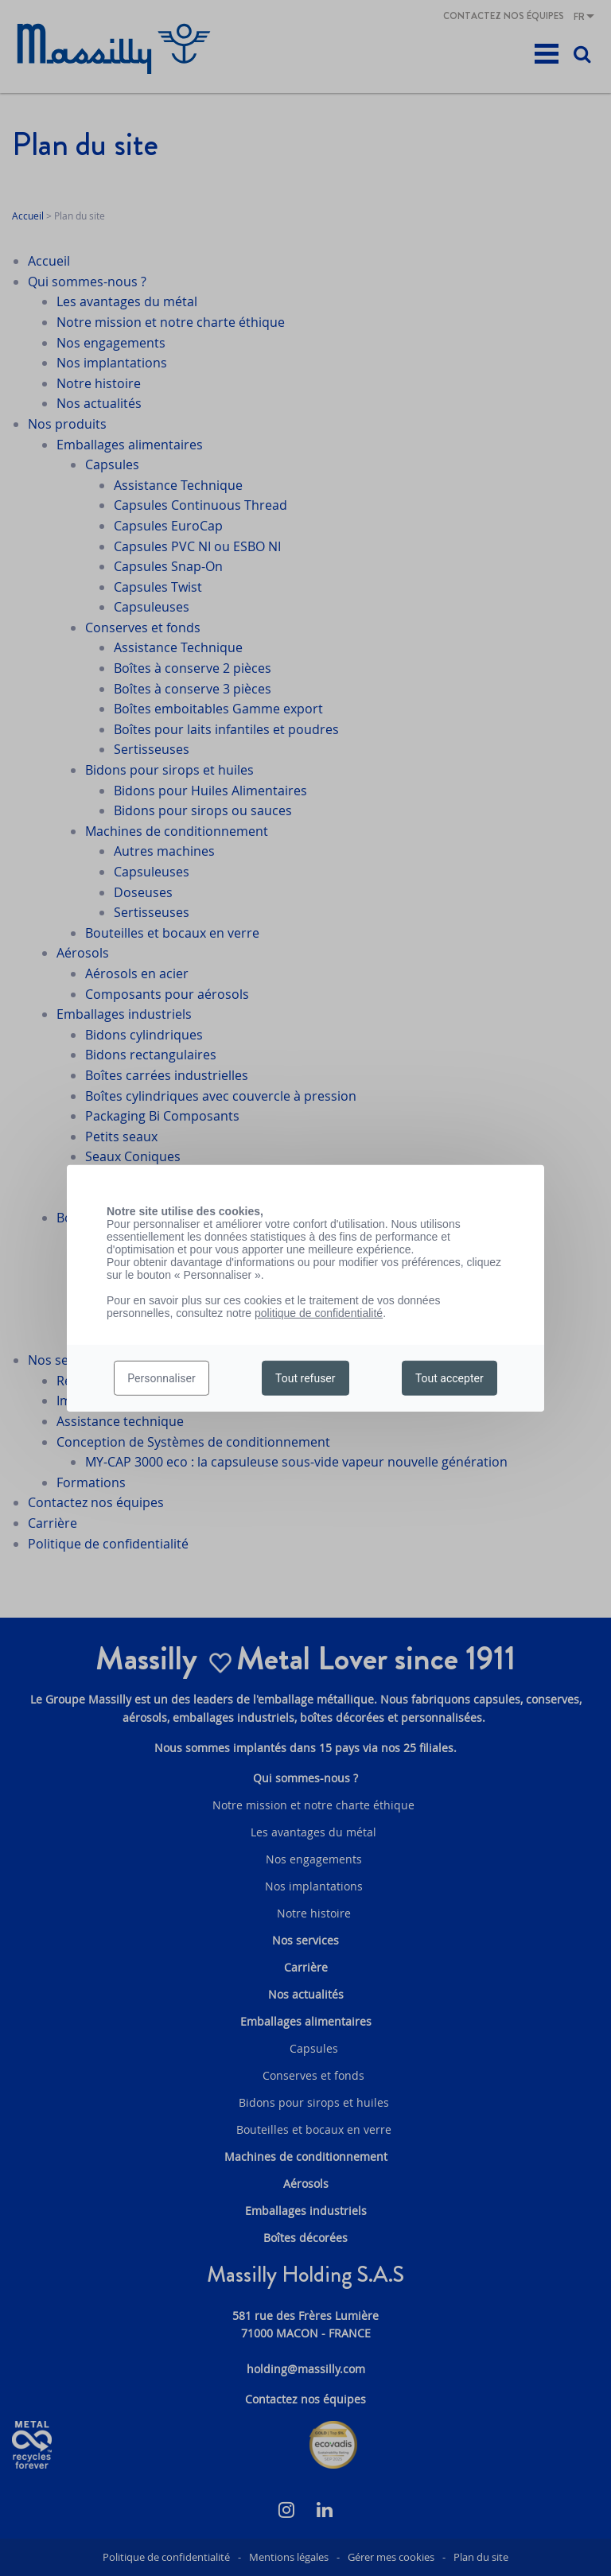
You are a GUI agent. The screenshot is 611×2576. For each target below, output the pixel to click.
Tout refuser (305, 1378)
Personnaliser (161, 1378)
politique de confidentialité (319, 1312)
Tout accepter (449, 1378)
